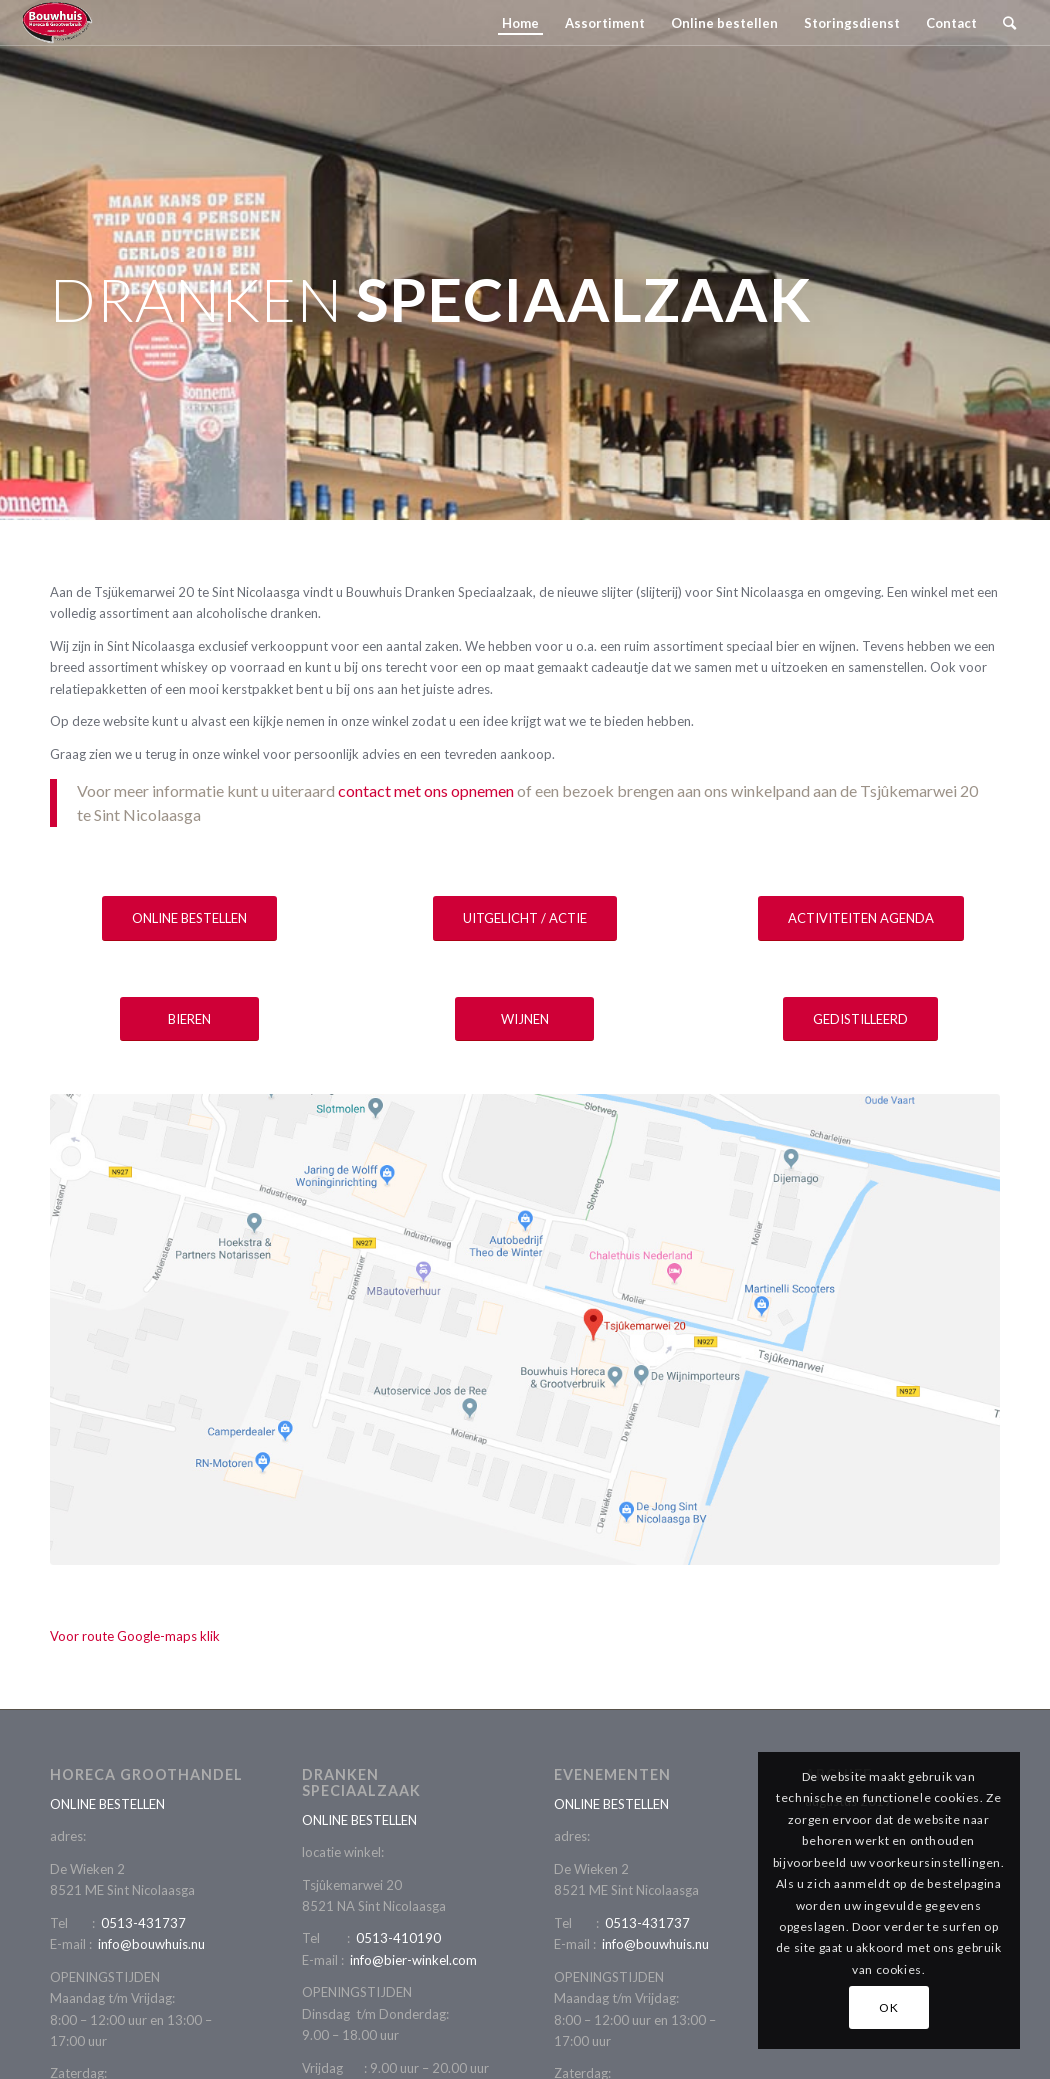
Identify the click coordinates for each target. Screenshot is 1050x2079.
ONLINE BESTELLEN (107, 1804)
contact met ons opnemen (426, 790)
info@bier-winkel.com (413, 1960)
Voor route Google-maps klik (135, 1636)
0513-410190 (398, 1938)
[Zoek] (1009, 23)
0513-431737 (143, 1923)
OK (888, 2007)
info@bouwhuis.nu (151, 1944)
